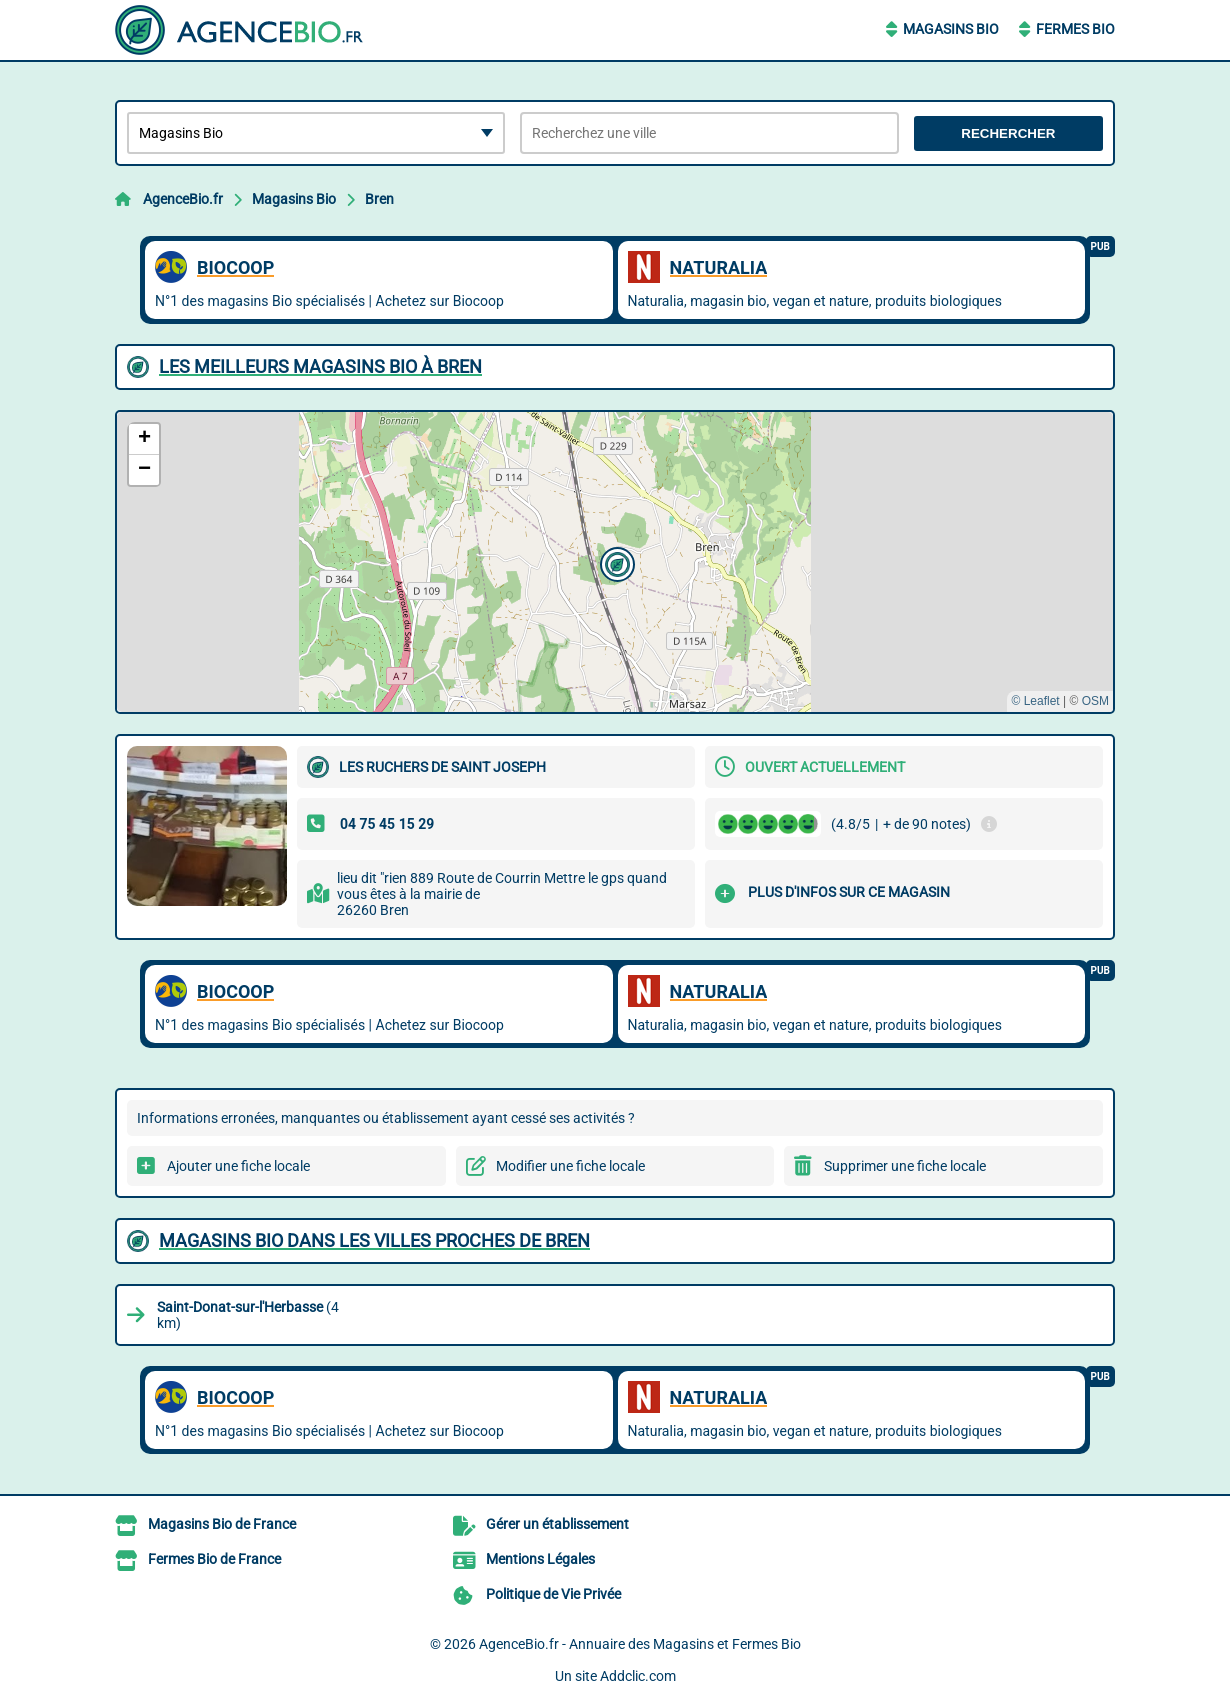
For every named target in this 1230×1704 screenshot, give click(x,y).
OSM (1095, 701)
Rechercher (1008, 133)
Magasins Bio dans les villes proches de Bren (374, 1240)
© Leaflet (1035, 701)
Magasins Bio (951, 29)
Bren (379, 199)
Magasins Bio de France (222, 1524)
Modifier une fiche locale (570, 1166)
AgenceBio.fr (183, 199)
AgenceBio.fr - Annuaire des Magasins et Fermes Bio (640, 1644)
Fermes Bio (1075, 29)
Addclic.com (638, 1676)
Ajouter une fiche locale (238, 1166)
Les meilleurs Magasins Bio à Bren (320, 366)
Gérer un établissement (557, 1524)
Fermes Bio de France (214, 1559)
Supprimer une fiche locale (905, 1166)
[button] (615, 562)
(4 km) (248, 1315)
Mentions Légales (540, 1559)
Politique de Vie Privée (553, 1594)
